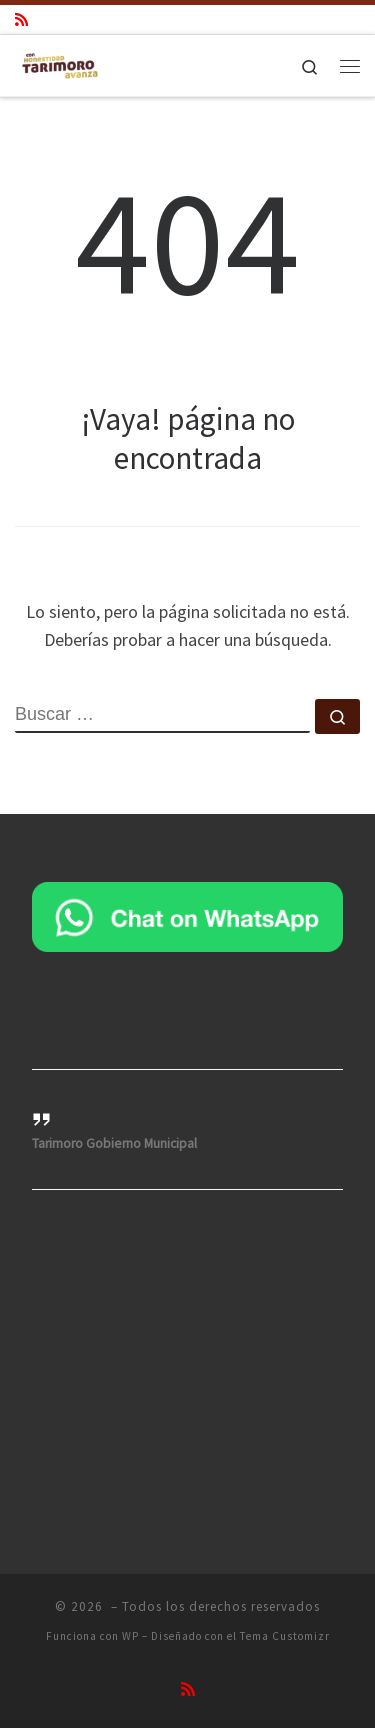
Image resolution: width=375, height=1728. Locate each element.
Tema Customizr (285, 1636)
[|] (60, 63)
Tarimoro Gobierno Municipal (114, 1143)
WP (130, 1636)
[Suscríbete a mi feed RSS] (21, 19)
